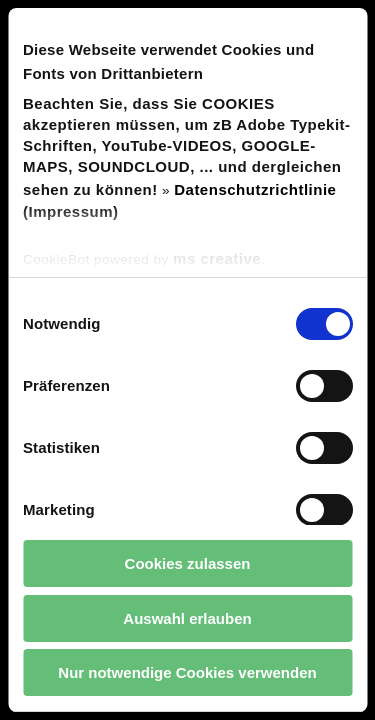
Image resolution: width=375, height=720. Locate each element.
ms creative (217, 258)
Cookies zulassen (188, 563)
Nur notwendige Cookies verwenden (187, 672)
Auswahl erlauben (187, 618)
